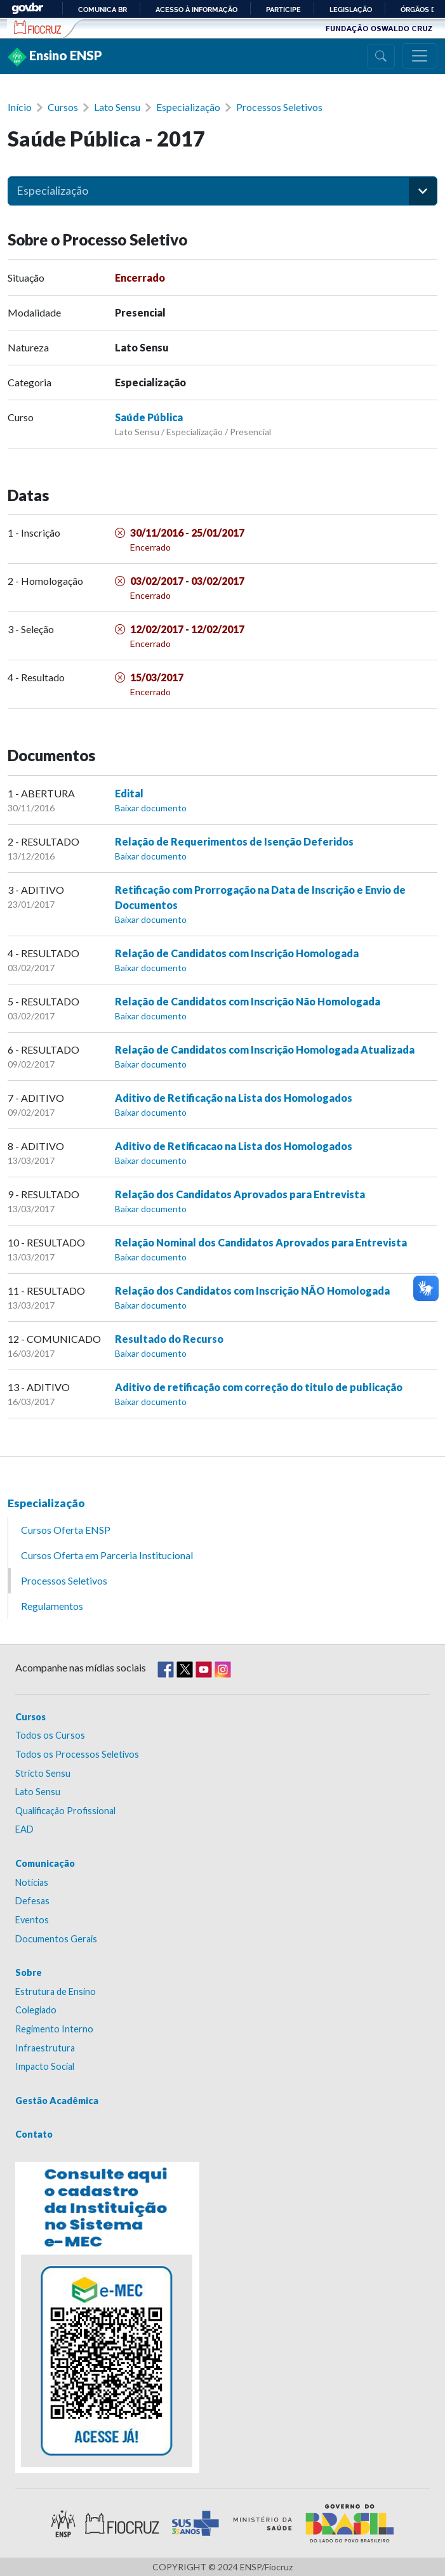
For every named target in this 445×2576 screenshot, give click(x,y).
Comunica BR (102, 9)
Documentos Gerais (56, 1938)
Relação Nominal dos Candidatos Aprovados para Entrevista (261, 1242)
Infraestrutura (45, 2048)
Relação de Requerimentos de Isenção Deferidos (234, 841)
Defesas (32, 1900)
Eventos (32, 1919)
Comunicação (45, 1863)
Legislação (350, 9)
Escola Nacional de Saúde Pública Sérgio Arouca (37, 27)
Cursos (63, 107)
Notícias (31, 1882)
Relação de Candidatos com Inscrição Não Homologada (247, 1001)
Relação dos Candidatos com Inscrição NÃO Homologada (252, 1291)
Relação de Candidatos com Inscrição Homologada (237, 953)
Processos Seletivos (279, 107)
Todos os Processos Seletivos (77, 1754)
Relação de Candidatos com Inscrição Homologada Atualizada (265, 1049)
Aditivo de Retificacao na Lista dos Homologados (233, 1146)
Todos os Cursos (50, 1735)
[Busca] (381, 56)
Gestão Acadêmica (56, 2100)
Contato (34, 2134)
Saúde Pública (149, 417)
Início (20, 107)
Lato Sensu (117, 107)
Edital (129, 793)
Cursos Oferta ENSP (65, 1530)
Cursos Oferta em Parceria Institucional (107, 1555)
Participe (283, 9)
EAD (24, 1829)
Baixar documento (151, 807)
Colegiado (35, 2009)
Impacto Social (44, 2066)
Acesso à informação (196, 9)
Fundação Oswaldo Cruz (379, 28)
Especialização (188, 107)
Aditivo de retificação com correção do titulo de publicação (258, 1387)
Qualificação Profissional (65, 1810)
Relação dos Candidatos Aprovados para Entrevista (240, 1194)
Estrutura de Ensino (55, 1991)
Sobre (28, 1972)
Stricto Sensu (42, 1773)
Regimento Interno (54, 2029)
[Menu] (419, 56)
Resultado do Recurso (169, 1339)
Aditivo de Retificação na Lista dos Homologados (233, 1098)
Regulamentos (52, 1606)
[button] (423, 191)
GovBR (27, 9)
